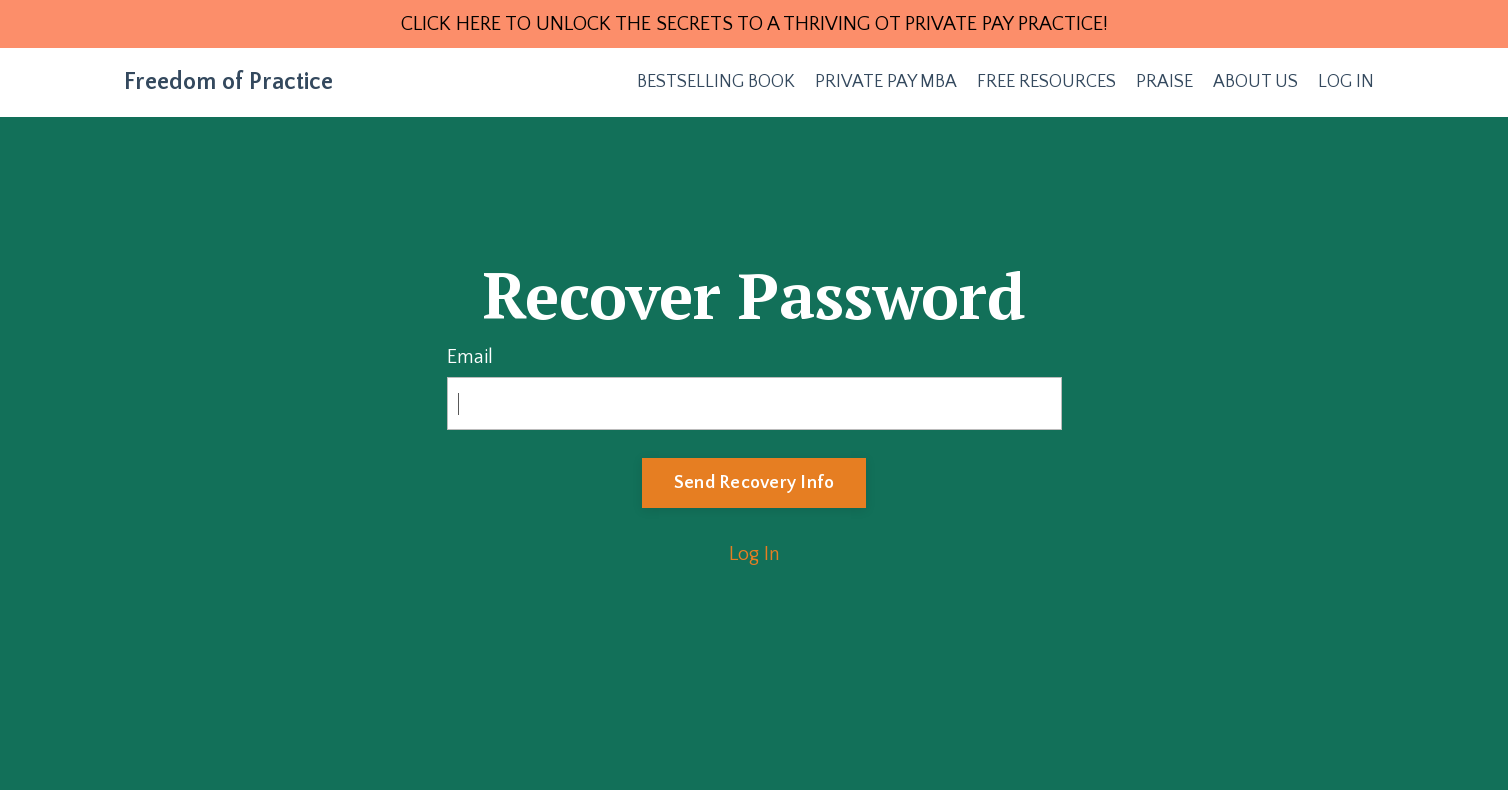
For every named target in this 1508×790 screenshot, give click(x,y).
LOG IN (1346, 82)
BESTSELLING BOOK (716, 82)
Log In (754, 554)
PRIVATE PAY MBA (886, 82)
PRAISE (1164, 82)
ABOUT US (1255, 82)
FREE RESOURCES (1046, 82)
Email (470, 357)
